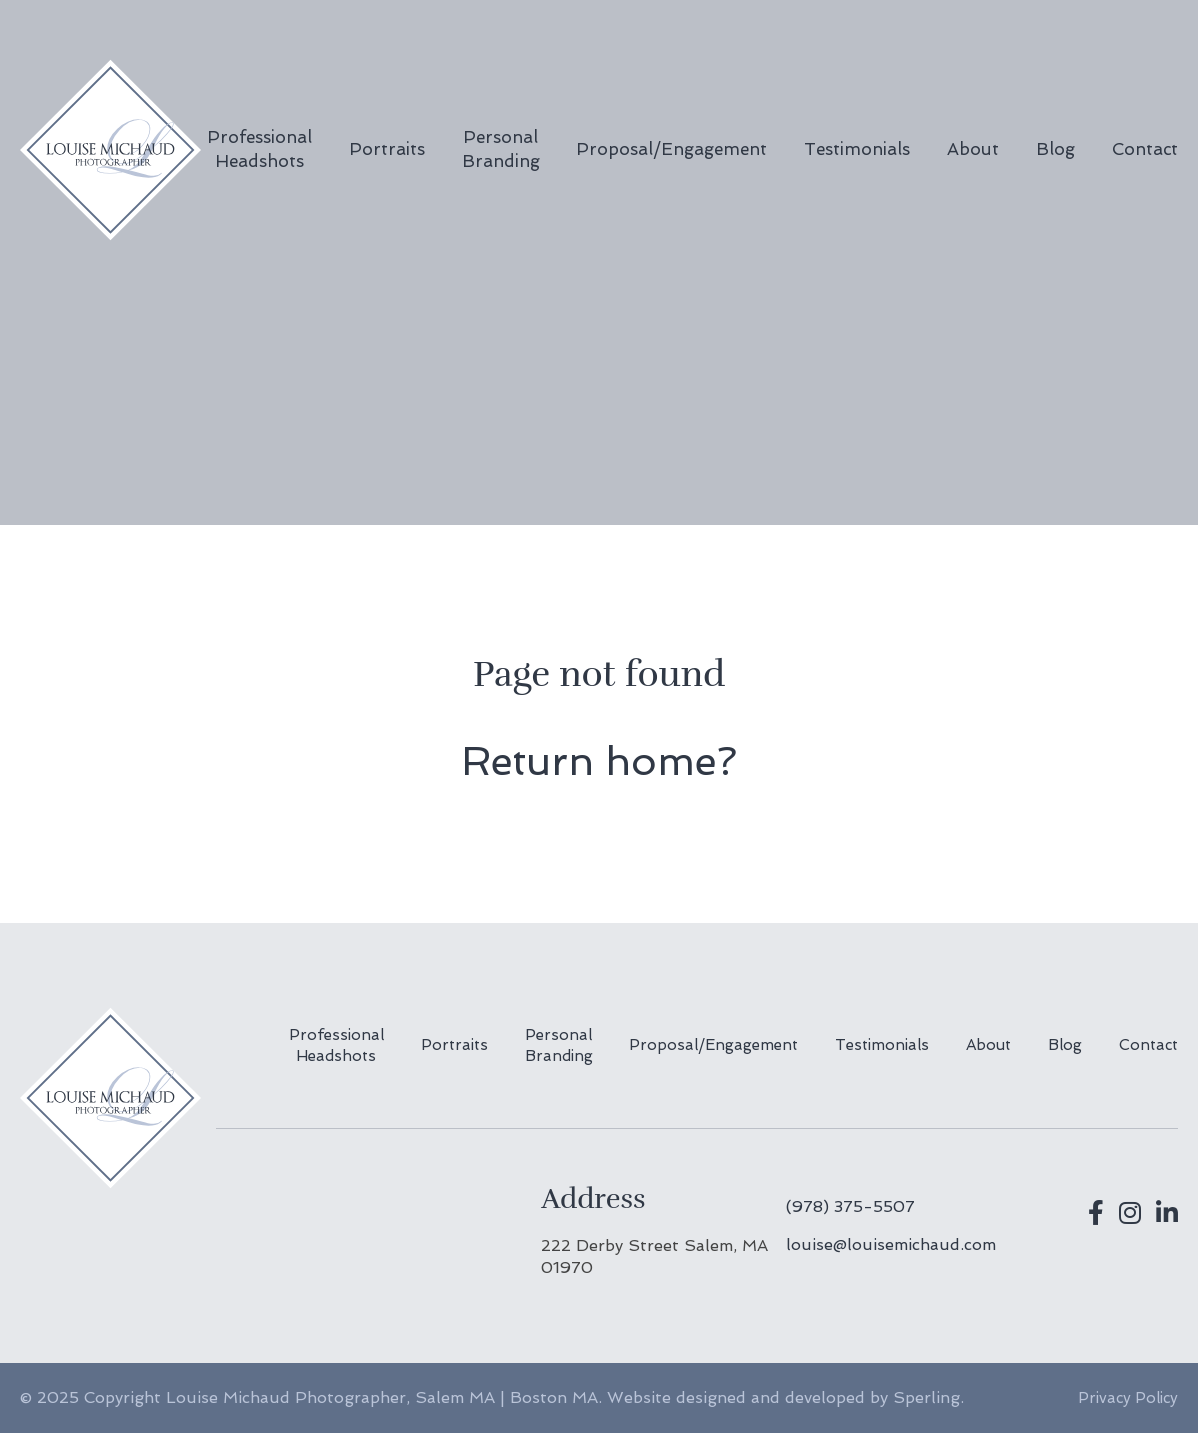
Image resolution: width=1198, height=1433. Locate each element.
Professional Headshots (259, 149)
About (973, 149)
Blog (1055, 149)
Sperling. (928, 1397)
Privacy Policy (1128, 1398)
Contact (1145, 149)
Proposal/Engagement (671, 149)
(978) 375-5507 (850, 1206)
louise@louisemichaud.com (891, 1244)
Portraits (387, 149)
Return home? (599, 761)
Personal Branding (501, 149)
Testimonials (857, 149)
